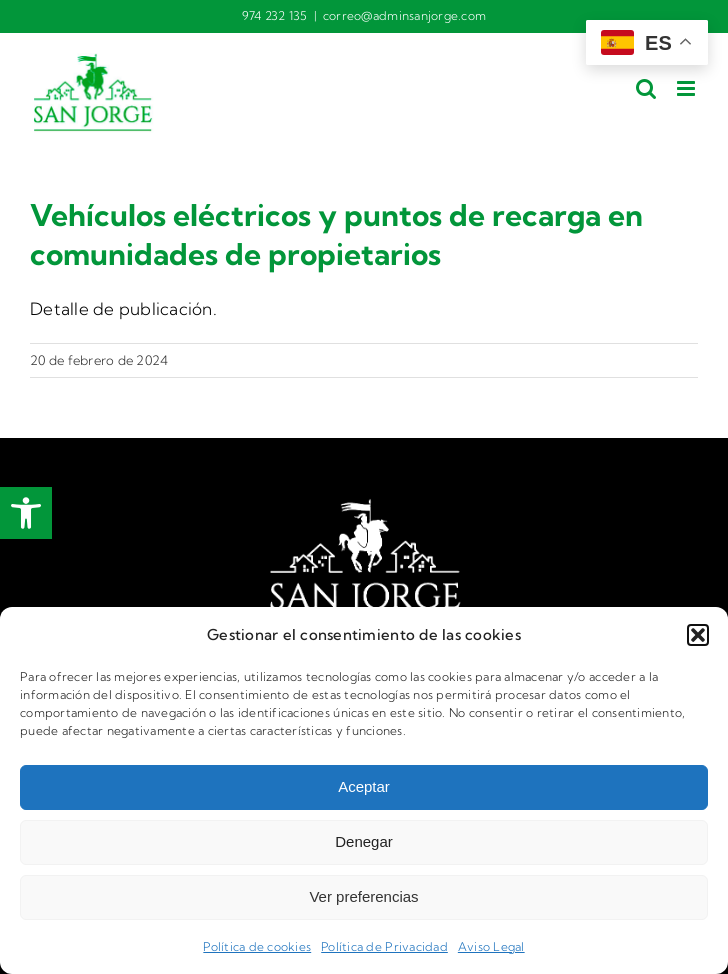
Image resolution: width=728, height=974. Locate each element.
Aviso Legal (491, 946)
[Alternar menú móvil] (687, 88)
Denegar (364, 841)
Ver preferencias (363, 896)
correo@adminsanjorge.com (404, 15)
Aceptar (364, 786)
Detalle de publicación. (123, 308)
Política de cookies (257, 946)
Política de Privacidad (384, 946)
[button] (26, 513)
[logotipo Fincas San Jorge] (364, 506)
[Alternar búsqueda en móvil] (646, 88)
